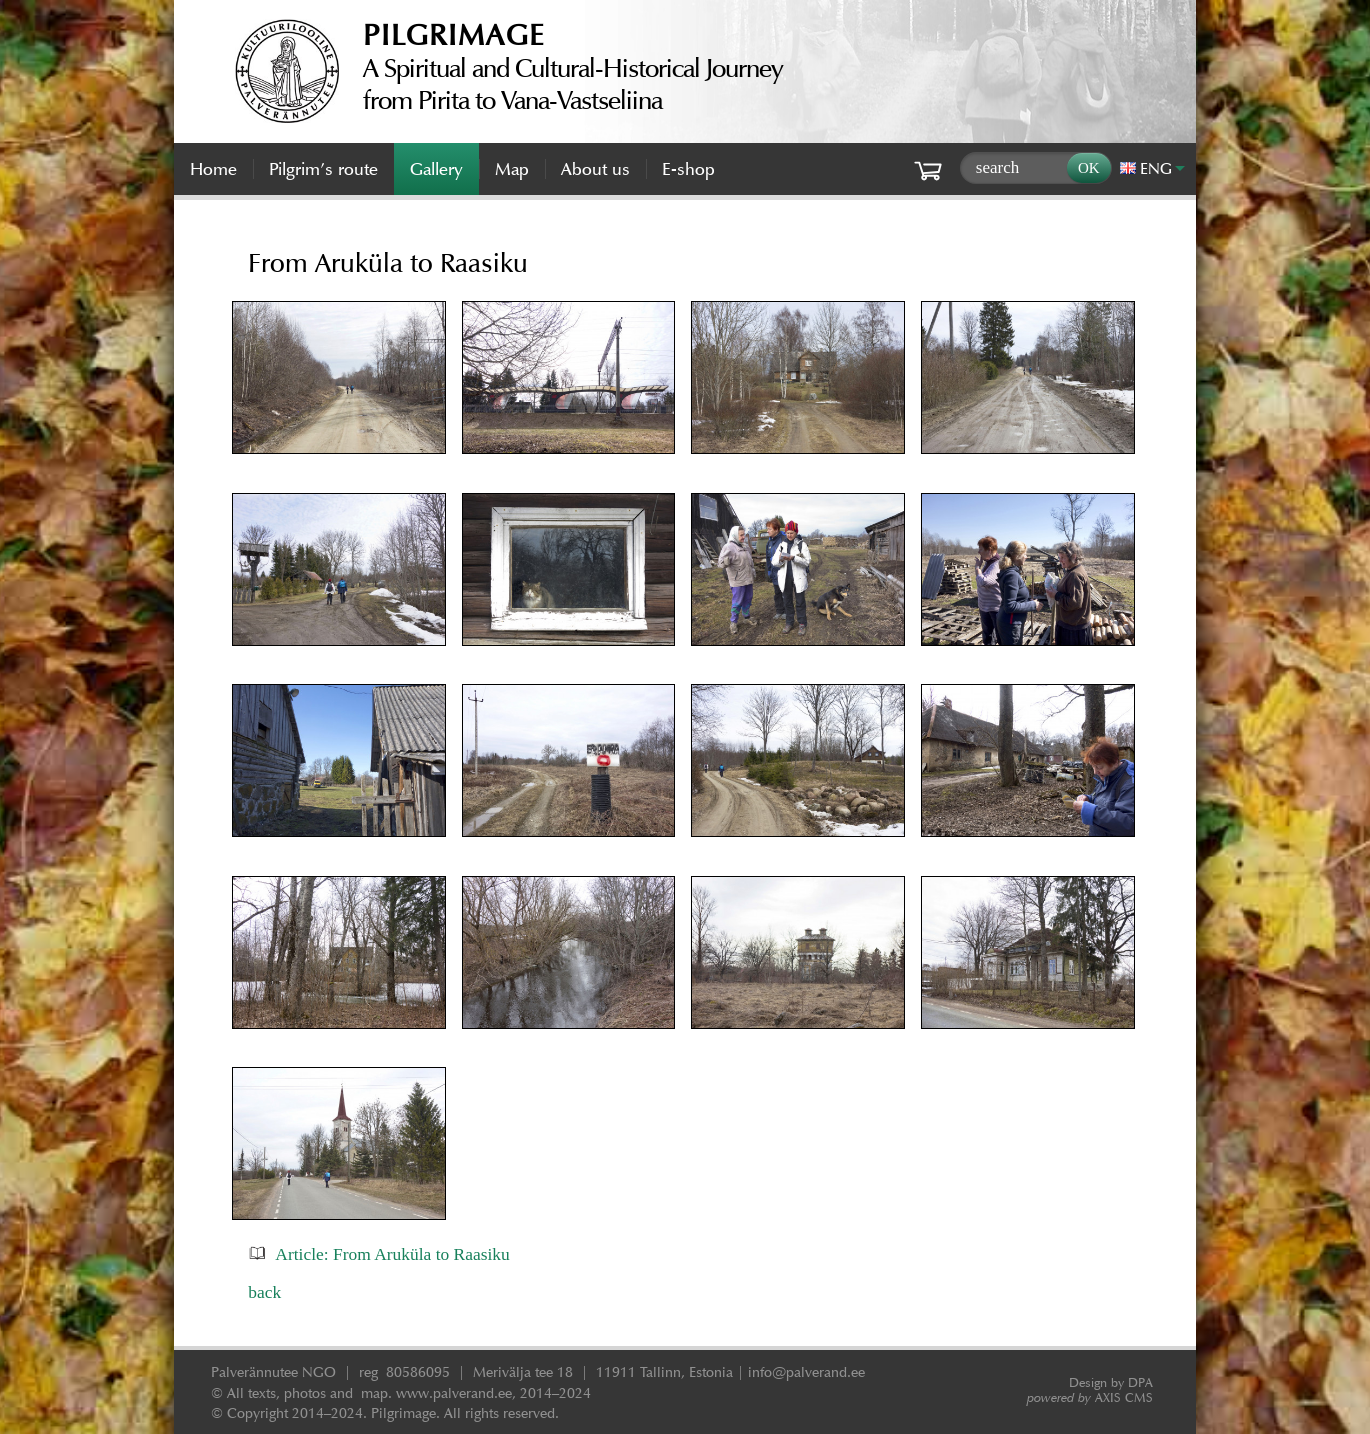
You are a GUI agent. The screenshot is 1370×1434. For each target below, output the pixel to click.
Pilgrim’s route (323, 169)
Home (213, 169)
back (264, 1292)
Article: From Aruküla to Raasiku (392, 1254)
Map (512, 169)
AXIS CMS (1090, 1397)
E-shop (688, 169)
